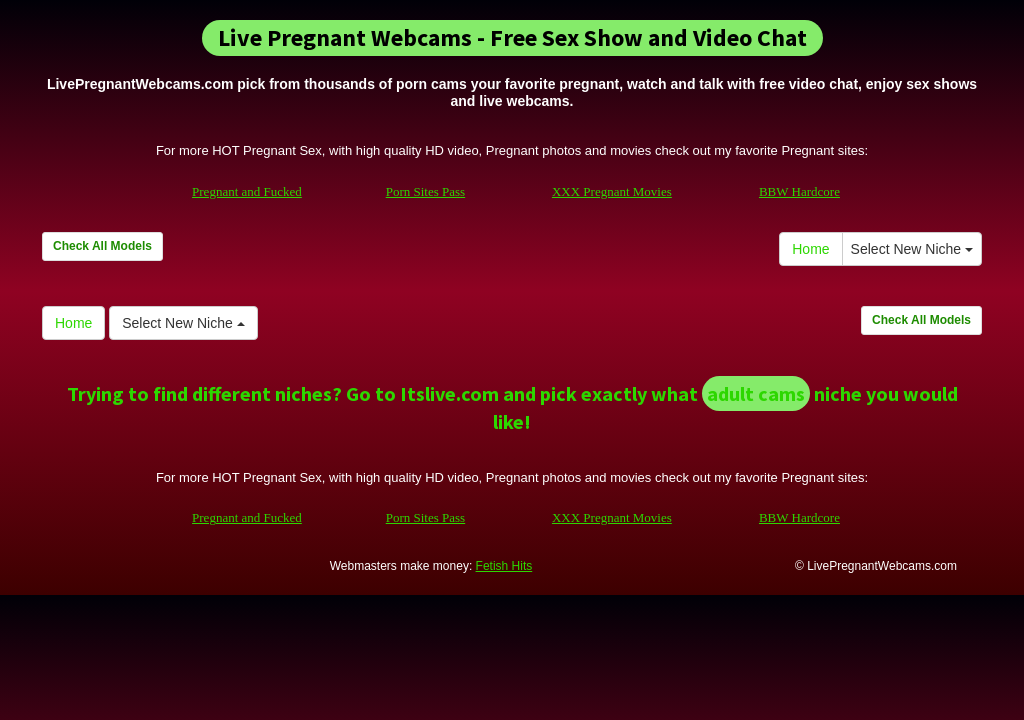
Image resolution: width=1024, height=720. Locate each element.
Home (810, 249)
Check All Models (102, 246)
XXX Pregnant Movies (612, 191)
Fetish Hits (504, 566)
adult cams (756, 393)
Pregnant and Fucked (247, 191)
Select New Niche (912, 249)
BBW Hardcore (799, 191)
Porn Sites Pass (425, 191)
